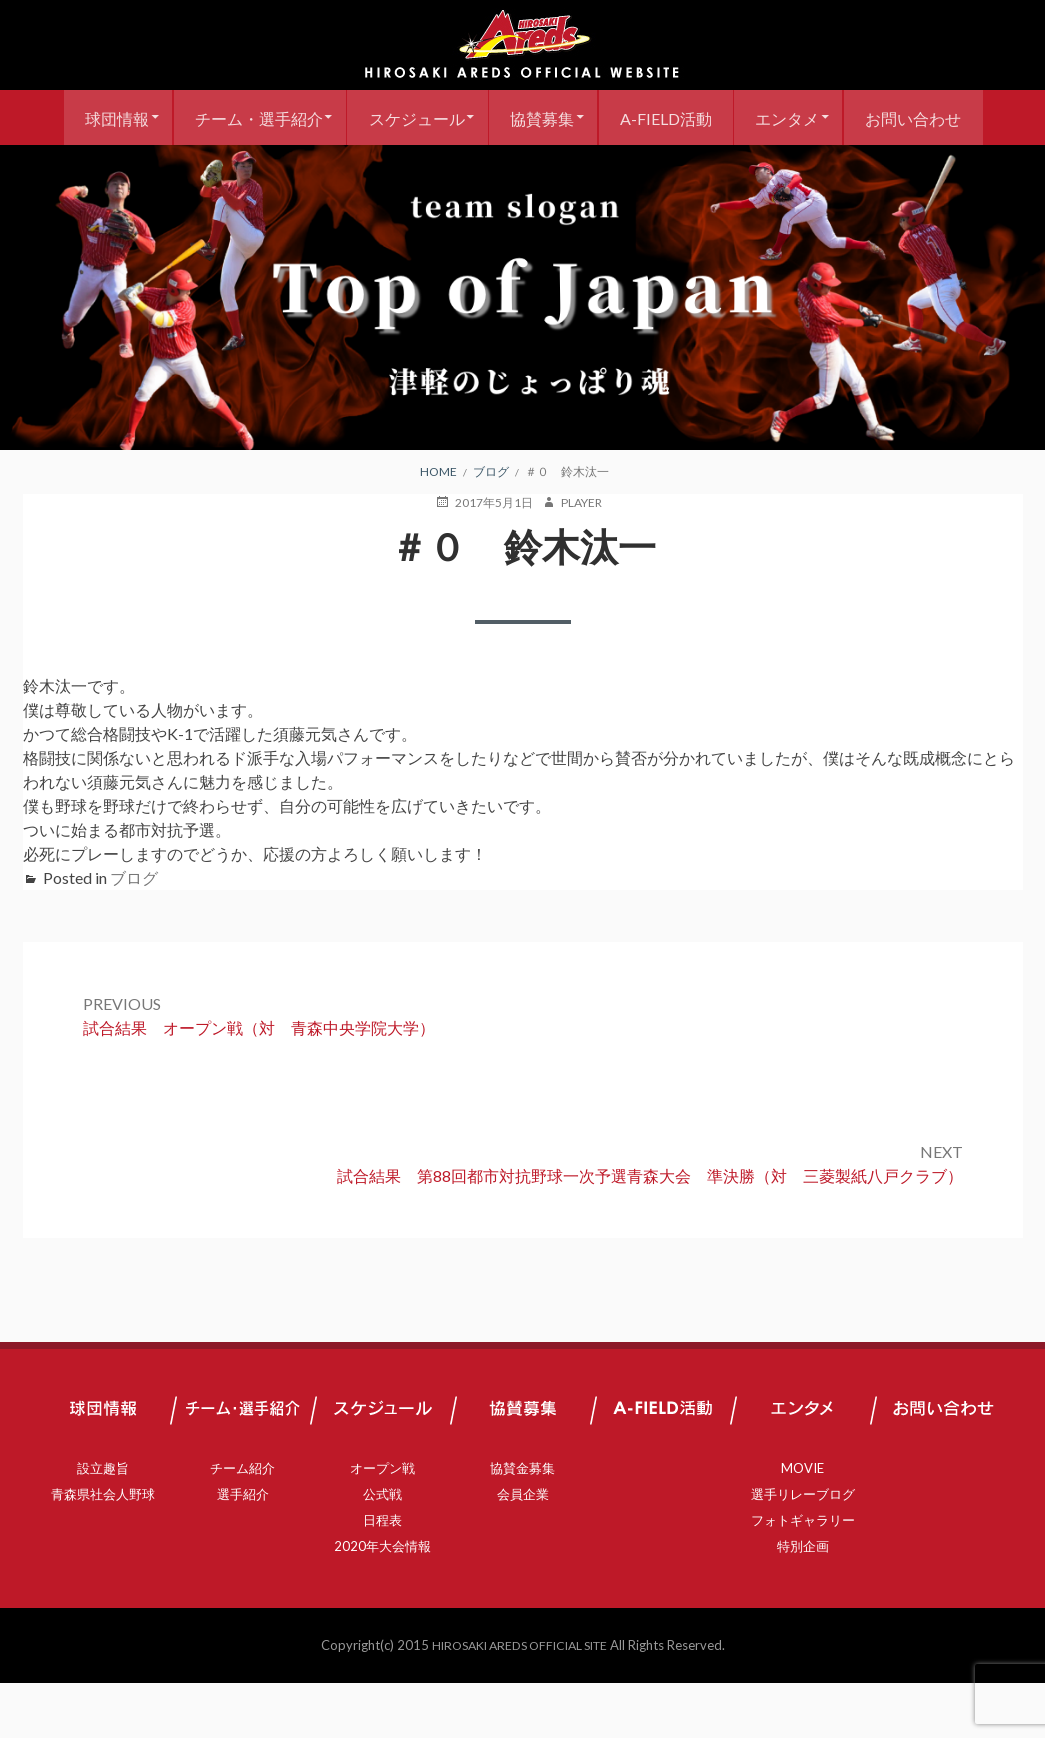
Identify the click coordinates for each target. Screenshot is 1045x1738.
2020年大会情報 (382, 1601)
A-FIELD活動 (746, 117)
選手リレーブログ (803, 1549)
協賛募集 (615, 117)
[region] (522, 352)
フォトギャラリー (803, 1575)
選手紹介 (243, 1549)
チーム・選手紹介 (317, 117)
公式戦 (382, 1549)
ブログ (134, 932)
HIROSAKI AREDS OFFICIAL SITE (519, 1700)
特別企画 (803, 1601)
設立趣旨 (103, 1523)
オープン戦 (382, 1523)
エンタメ (875, 117)
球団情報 (168, 117)
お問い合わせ (523, 172)
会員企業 (523, 1549)
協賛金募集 (522, 1523)
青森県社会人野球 (103, 1549)
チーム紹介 (242, 1523)
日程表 (382, 1575)
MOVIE (802, 1523)
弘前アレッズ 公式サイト (523, 45)
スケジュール (482, 117)
